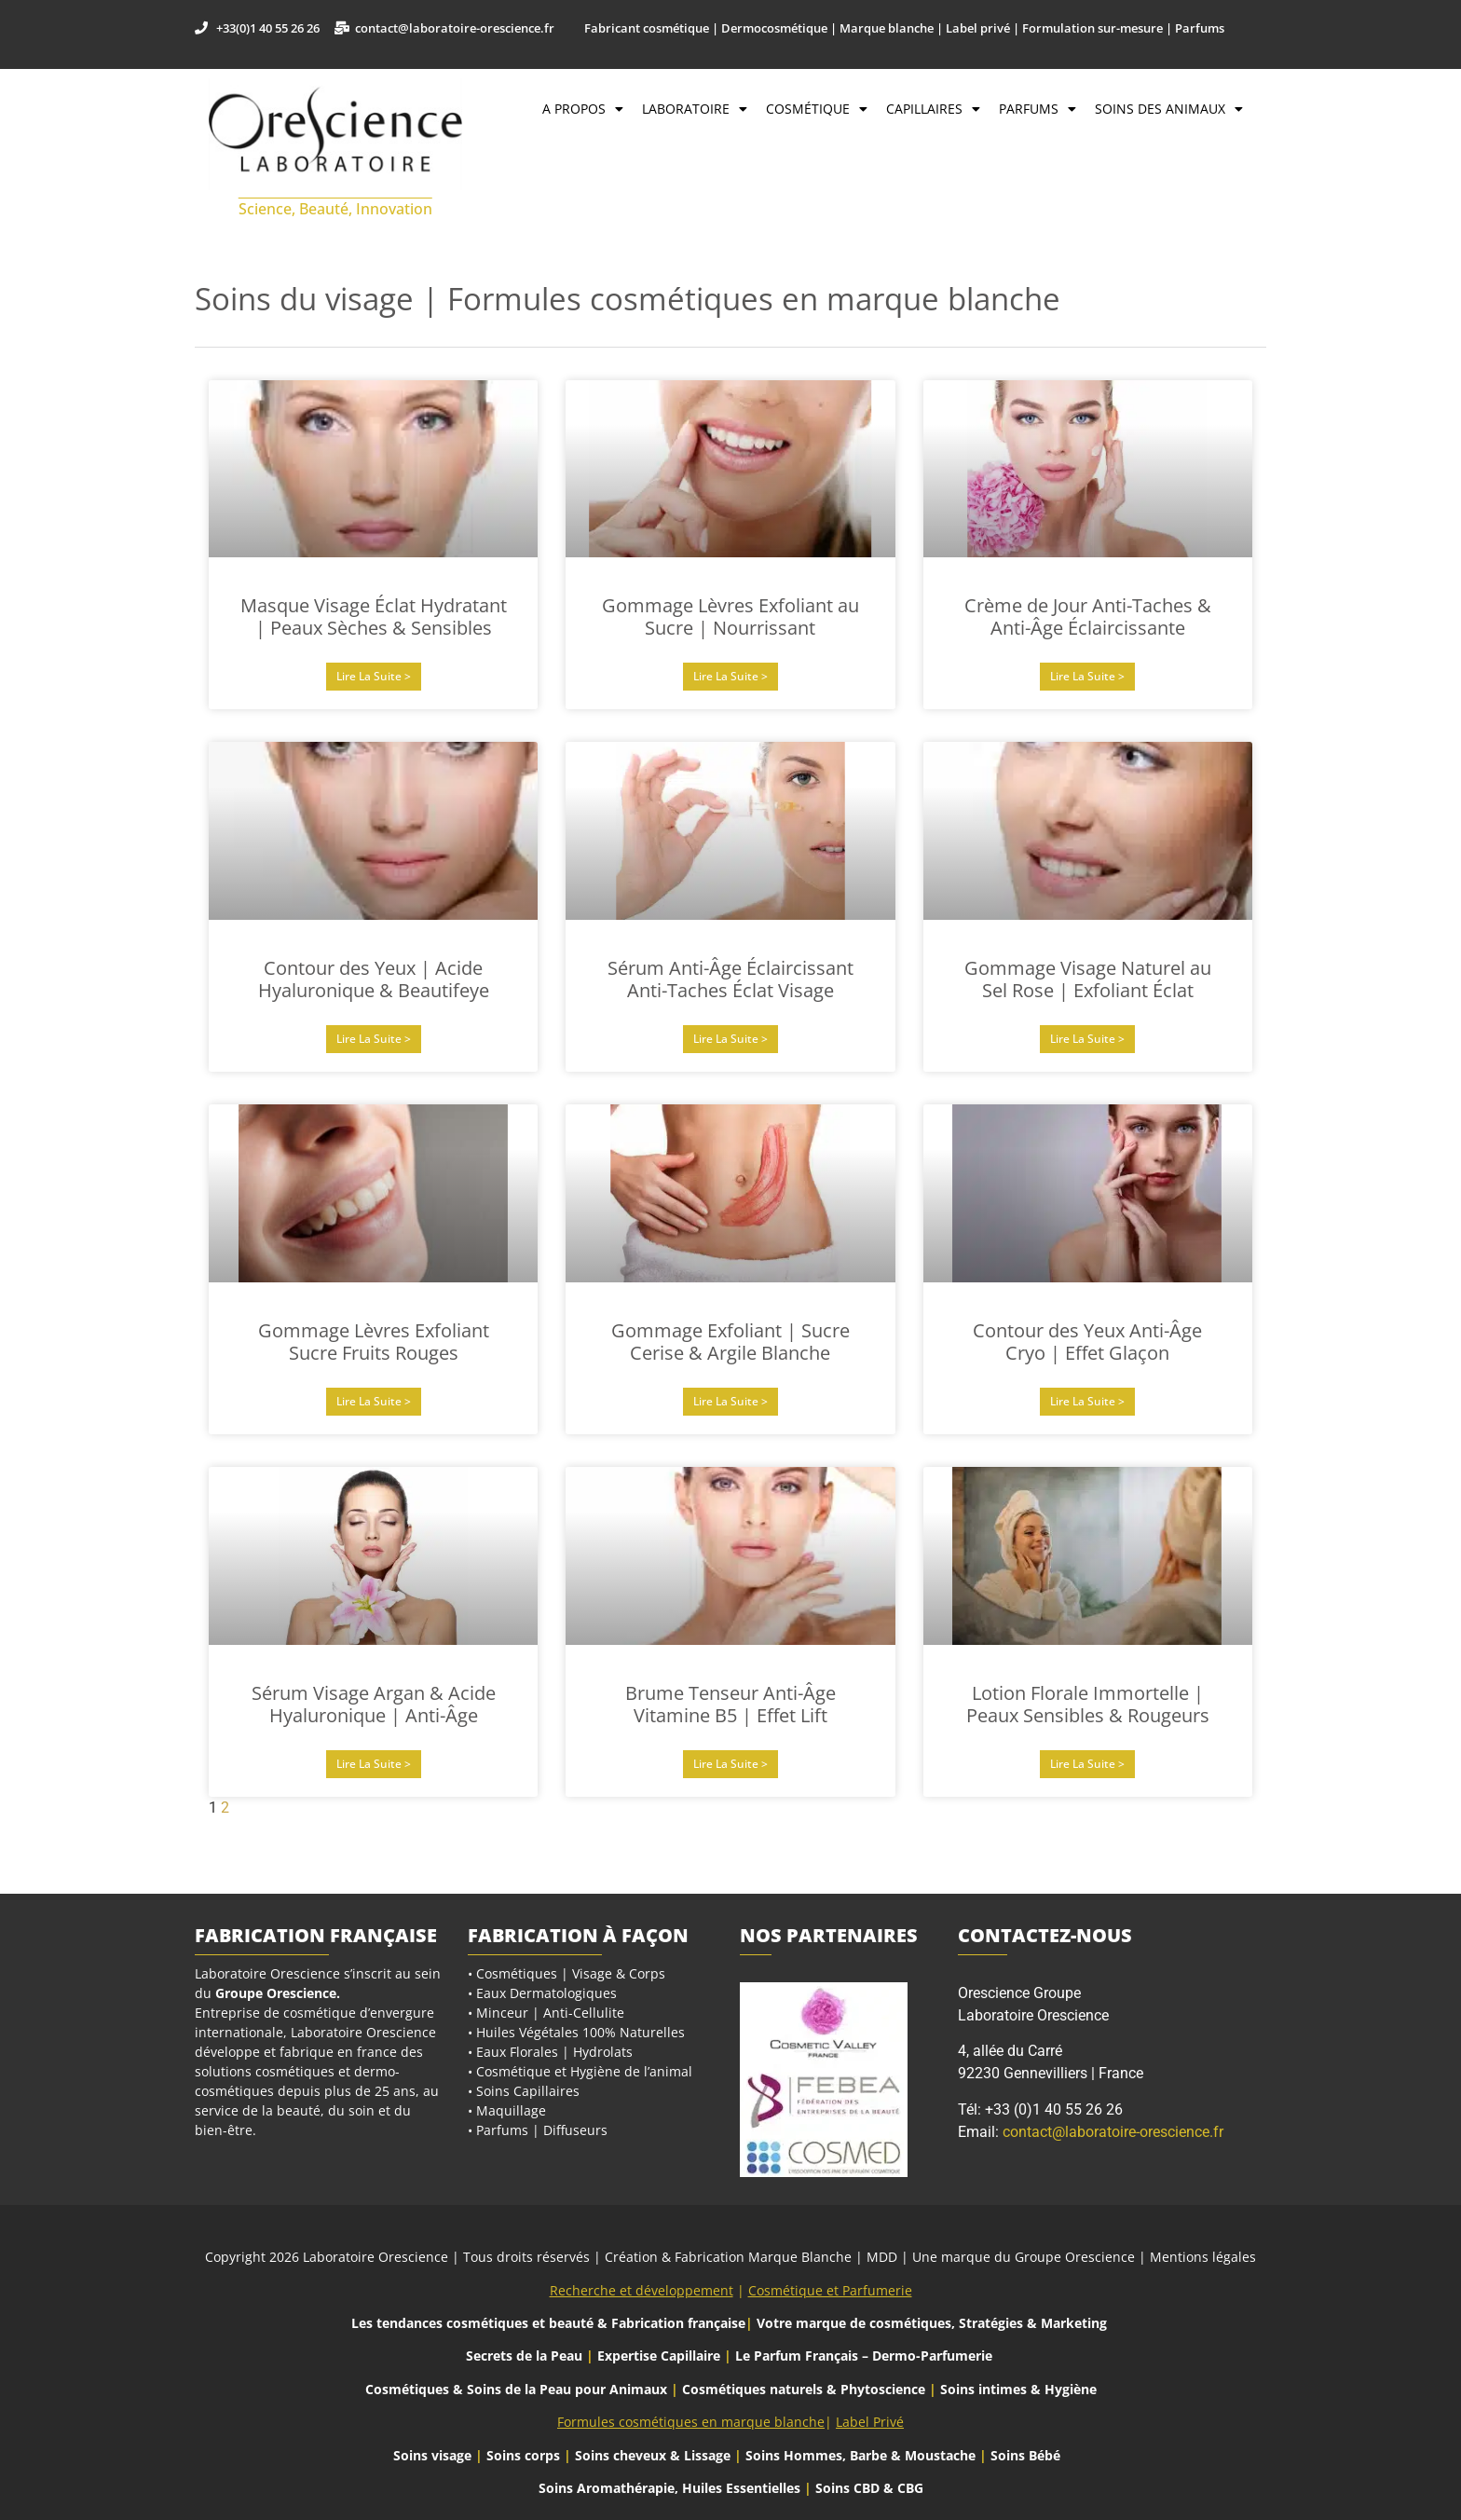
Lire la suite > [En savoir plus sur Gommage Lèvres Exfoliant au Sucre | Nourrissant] (730, 676)
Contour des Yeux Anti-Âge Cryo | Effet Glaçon (1087, 1341)
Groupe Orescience (275, 1993)
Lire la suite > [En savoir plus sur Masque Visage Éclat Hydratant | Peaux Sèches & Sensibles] (373, 676)
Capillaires (933, 109)
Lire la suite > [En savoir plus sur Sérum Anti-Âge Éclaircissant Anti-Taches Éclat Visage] (730, 1039)
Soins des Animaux (1169, 109)
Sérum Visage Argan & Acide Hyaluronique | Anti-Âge (374, 1704)
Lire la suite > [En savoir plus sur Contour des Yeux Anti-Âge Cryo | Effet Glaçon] (1087, 1401)
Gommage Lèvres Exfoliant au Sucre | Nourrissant (730, 616)
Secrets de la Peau (524, 2355)
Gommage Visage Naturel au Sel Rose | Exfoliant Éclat (1087, 979)
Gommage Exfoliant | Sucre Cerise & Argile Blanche (730, 1341)
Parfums (1037, 109)
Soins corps (523, 2455)
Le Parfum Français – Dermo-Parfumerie (865, 2355)
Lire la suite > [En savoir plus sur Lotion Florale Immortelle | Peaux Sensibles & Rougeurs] (1087, 1764)
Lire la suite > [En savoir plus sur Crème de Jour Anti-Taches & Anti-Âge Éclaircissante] (1087, 676)
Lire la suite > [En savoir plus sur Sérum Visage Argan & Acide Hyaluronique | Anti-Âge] (373, 1764)
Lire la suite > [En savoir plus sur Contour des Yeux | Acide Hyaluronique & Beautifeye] (373, 1039)
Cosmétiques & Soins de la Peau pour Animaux (516, 2389)
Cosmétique (816, 109)
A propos (582, 109)
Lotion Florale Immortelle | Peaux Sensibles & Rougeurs (1087, 1704)
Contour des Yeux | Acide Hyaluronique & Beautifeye (373, 979)
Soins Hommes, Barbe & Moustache (860, 2455)
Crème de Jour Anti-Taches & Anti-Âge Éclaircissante (1087, 616)
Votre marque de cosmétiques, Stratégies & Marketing (932, 2323)
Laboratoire (694, 109)
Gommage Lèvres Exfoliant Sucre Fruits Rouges (373, 1341)
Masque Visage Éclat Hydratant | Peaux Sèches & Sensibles (373, 616)
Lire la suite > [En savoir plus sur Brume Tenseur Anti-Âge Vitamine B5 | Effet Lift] (730, 1764)
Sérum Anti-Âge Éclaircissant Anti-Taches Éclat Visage (730, 979)
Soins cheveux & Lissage (652, 2455)
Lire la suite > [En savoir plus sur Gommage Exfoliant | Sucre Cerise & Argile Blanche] (730, 1401)
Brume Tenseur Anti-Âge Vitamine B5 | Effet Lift (730, 1704)
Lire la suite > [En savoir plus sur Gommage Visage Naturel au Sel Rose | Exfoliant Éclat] (1087, 1039)
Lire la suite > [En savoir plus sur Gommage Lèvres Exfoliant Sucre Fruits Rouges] (373, 1401)
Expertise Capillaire (658, 2355)
